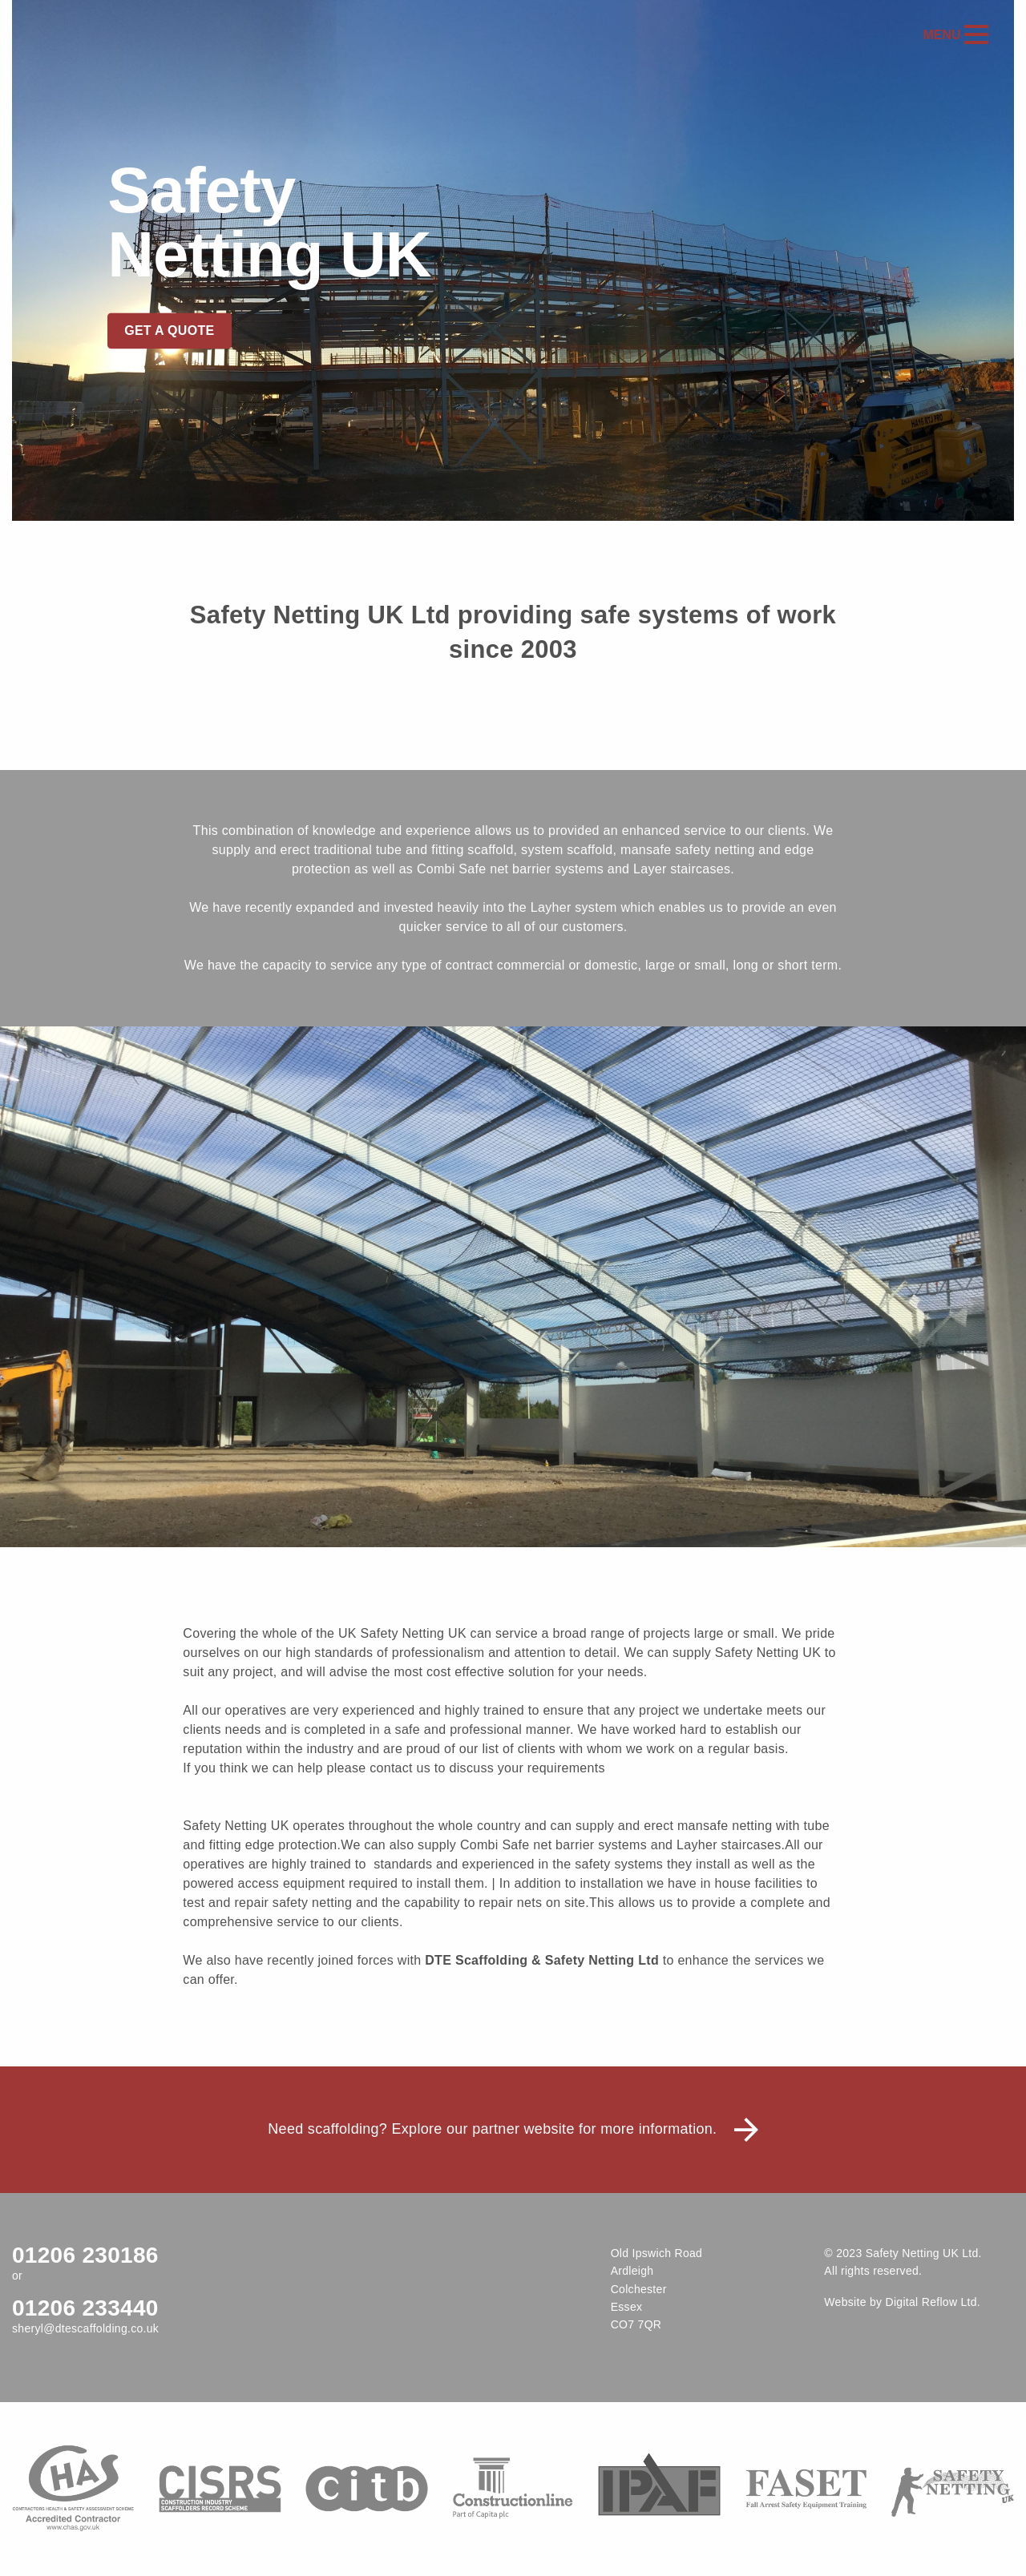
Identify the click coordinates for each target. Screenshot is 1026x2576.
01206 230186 (85, 2255)
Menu (955, 35)
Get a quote (169, 330)
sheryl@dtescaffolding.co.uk (85, 2328)
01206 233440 (85, 2308)
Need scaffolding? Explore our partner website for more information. (512, 2129)
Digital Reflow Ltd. (933, 2302)
